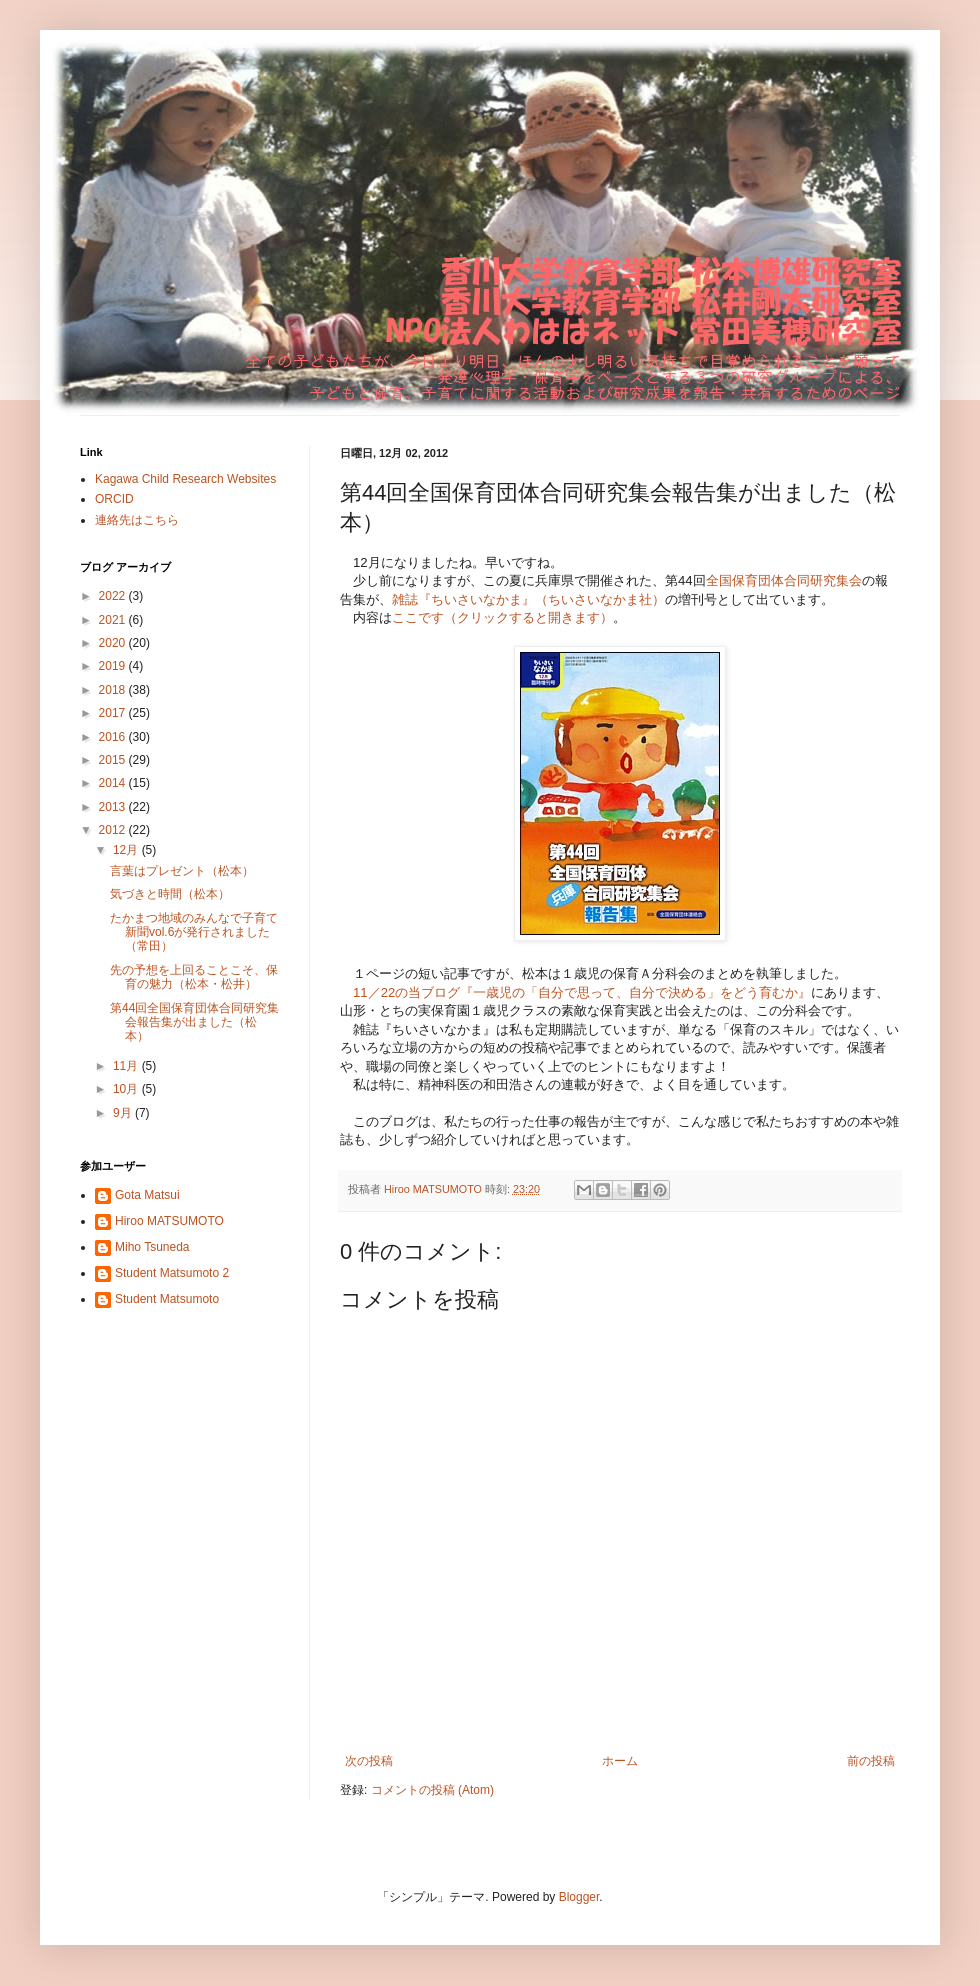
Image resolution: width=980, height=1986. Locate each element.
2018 (114, 690)
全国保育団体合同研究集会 (784, 580)
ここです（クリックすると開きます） (502, 617)
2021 (114, 620)
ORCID (114, 499)
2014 (114, 783)
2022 (114, 596)
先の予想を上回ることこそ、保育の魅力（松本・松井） (194, 977)
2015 (114, 760)
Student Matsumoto (167, 1299)
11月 (127, 1066)
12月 (127, 850)
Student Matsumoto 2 (172, 1273)
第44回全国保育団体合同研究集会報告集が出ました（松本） (194, 1022)
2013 (114, 807)
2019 (114, 666)
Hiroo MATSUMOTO (169, 1221)
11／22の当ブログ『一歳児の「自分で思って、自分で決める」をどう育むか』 (582, 992)
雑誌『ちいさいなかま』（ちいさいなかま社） (528, 599)
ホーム (620, 1761)
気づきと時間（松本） (170, 894)
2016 (114, 737)
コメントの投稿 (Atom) (432, 1790)
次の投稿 (369, 1761)
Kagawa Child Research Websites (185, 479)
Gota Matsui (147, 1195)
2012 (114, 830)
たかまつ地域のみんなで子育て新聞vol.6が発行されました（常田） (194, 932)
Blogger (579, 1897)
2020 (114, 643)
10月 (127, 1089)
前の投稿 (871, 1761)
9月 (124, 1113)
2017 (114, 713)
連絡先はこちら (137, 520)
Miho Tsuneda (152, 1247)
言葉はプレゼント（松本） (182, 871)
